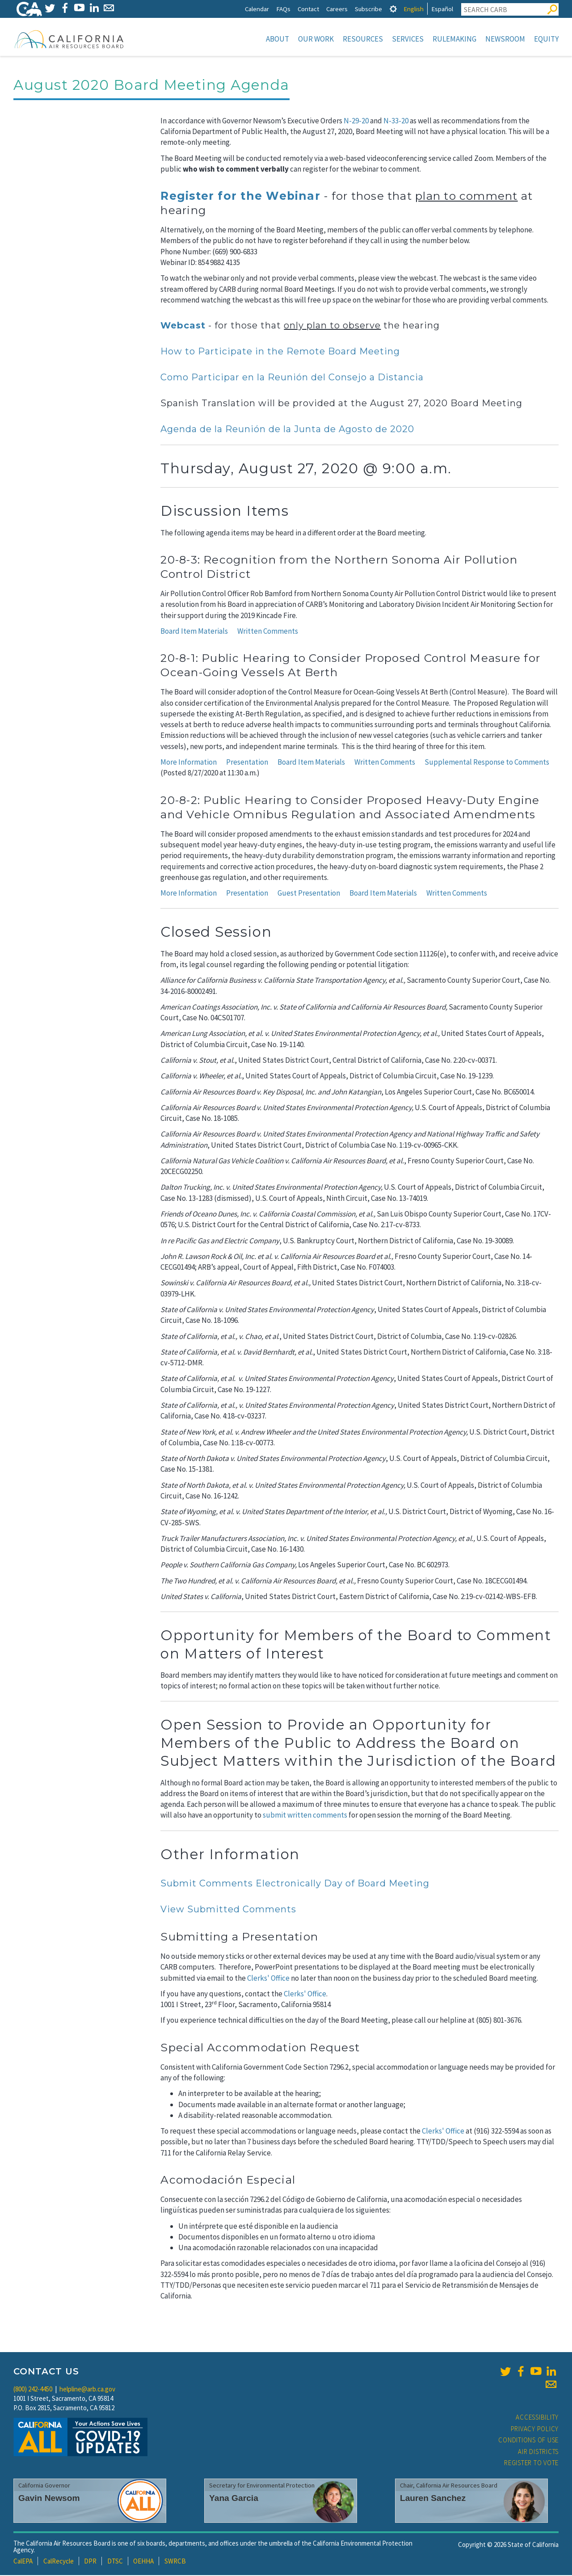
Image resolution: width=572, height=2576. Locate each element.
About (277, 39)
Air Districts (538, 2452)
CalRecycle (58, 2562)
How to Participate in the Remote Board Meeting (280, 352)
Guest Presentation (309, 894)
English (414, 8)
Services (408, 39)
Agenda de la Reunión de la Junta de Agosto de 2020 (287, 430)
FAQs (283, 8)
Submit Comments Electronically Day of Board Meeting (294, 1884)
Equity (546, 39)
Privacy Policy (535, 2429)
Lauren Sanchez (433, 2499)
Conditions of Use (528, 2441)
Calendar (257, 8)
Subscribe (368, 8)
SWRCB (175, 2562)
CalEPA (23, 2562)
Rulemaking (454, 39)
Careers (337, 8)
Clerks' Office (268, 1979)
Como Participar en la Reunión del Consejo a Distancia (292, 378)
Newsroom (505, 39)
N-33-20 (395, 121)
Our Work (316, 39)
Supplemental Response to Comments (487, 763)
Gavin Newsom (49, 2499)
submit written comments (305, 1816)
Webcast (183, 326)
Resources (363, 39)
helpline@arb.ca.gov (87, 2390)
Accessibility (537, 2418)
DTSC (115, 2562)
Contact (308, 8)
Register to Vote (531, 2463)
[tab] (393, 9)
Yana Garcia (233, 2499)
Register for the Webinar (240, 196)
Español (442, 8)
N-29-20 (356, 121)
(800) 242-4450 (32, 2390)
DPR (90, 2562)
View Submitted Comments (228, 1910)
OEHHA (143, 2562)
